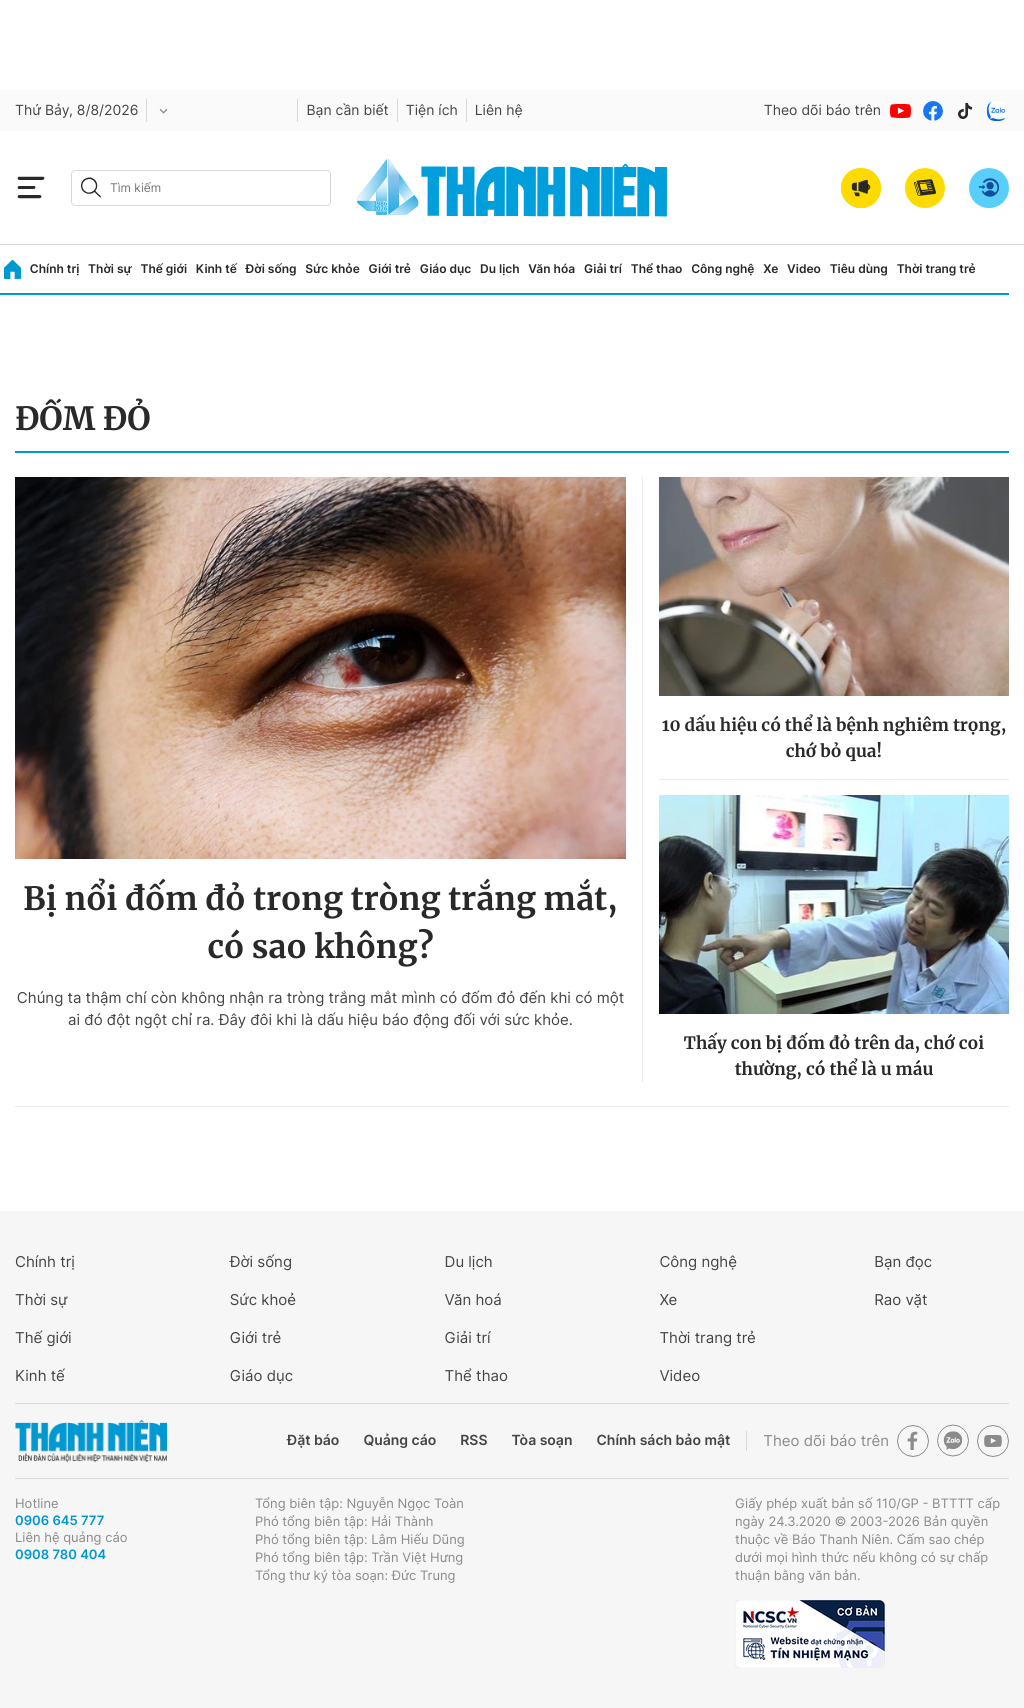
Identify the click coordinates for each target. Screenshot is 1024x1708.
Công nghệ (722, 268)
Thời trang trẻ (936, 268)
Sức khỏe (332, 268)
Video (804, 268)
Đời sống (271, 268)
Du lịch (500, 268)
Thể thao (657, 268)
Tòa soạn (542, 1440)
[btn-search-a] (91, 187)
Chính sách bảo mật (663, 1440)
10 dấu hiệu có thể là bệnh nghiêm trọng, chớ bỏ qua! (834, 738)
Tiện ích (432, 110)
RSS (473, 1440)
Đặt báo (313, 1440)
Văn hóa (551, 268)
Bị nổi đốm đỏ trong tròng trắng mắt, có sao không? (320, 923)
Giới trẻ (390, 268)
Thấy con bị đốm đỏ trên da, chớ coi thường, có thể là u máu (834, 1056)
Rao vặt (900, 1299)
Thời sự (110, 268)
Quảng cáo (399, 1440)
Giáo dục (446, 268)
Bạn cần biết (347, 110)
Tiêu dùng (859, 268)
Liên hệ (499, 110)
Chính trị (55, 268)
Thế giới (163, 268)
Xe (770, 268)
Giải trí (603, 268)
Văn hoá (473, 1299)
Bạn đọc (903, 1261)
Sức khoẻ (263, 1299)
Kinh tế (216, 268)
